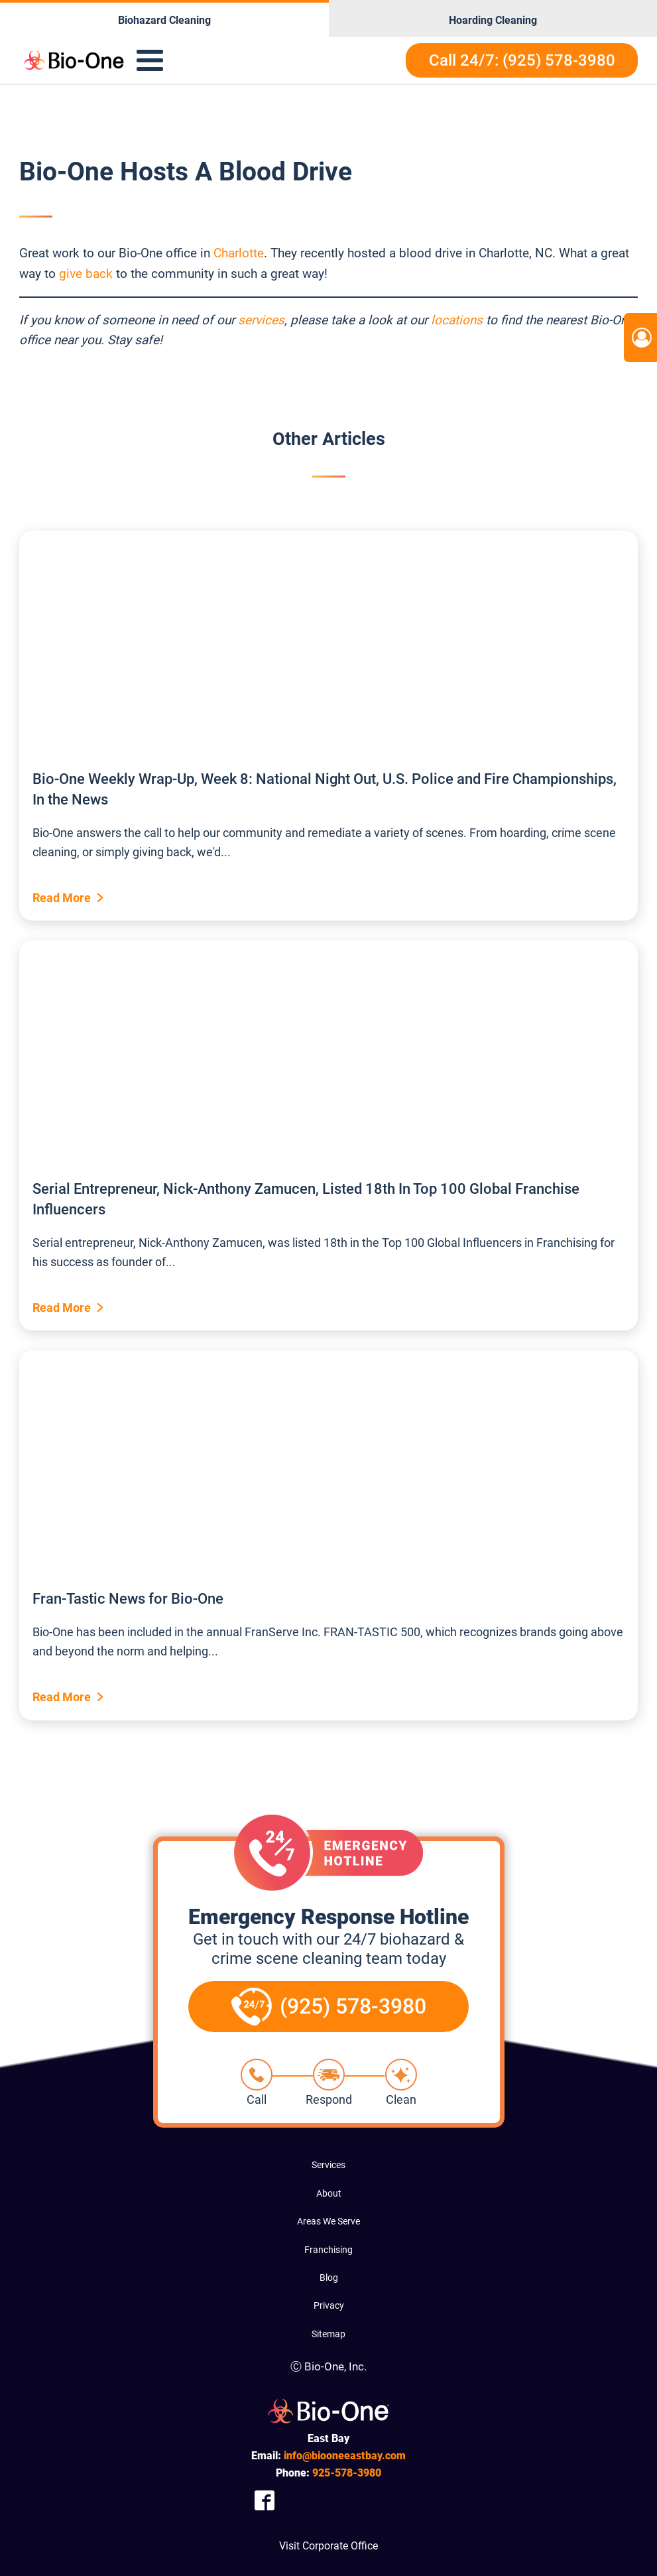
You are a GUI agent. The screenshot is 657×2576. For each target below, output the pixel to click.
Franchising (328, 2249)
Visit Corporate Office (328, 2546)
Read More (61, 898)
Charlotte (238, 253)
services (261, 320)
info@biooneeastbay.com (345, 2455)
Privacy (329, 2305)
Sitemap (328, 2334)
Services (328, 2164)
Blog (329, 2277)
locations (457, 320)
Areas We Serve (328, 2221)
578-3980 (346, 2473)
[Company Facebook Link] (264, 2500)
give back (86, 273)
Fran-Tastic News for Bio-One (127, 1598)
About (328, 2193)
